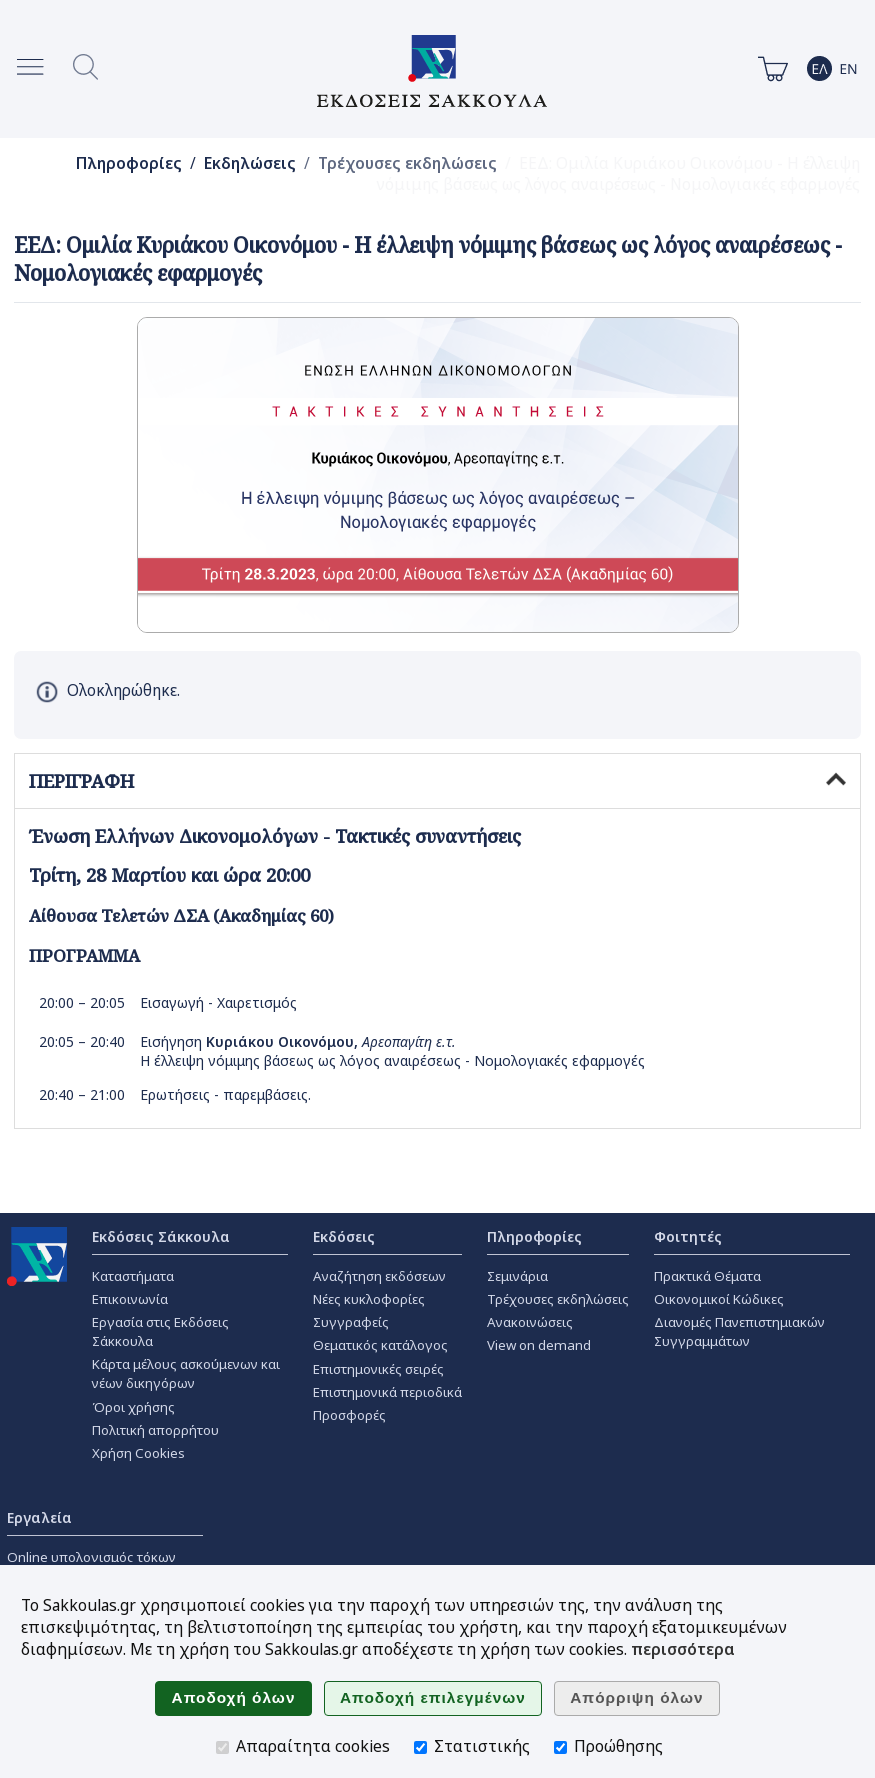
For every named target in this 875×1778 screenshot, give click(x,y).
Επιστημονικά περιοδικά (387, 1392)
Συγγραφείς (351, 1322)
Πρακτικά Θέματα (707, 1276)
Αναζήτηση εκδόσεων (379, 1276)
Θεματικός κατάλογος (380, 1345)
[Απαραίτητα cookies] (222, 1747)
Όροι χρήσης (133, 1407)
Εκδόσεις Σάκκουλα (161, 1236)
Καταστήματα (133, 1276)
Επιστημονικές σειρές (378, 1369)
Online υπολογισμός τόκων (91, 1557)
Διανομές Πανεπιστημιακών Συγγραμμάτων (739, 1331)
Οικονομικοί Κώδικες (719, 1299)
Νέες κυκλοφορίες (369, 1299)
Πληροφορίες (129, 163)
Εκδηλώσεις (250, 163)
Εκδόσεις (344, 1236)
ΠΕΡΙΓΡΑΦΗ (437, 781)
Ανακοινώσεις (530, 1322)
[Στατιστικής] (420, 1747)
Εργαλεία (39, 1517)
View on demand (539, 1345)
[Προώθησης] (560, 1747)
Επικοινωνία (130, 1299)
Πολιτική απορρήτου (155, 1430)
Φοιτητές (688, 1236)
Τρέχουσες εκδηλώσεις (407, 163)
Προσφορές (349, 1415)
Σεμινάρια (517, 1276)
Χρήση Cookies (138, 1453)
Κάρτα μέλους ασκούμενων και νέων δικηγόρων (186, 1373)
